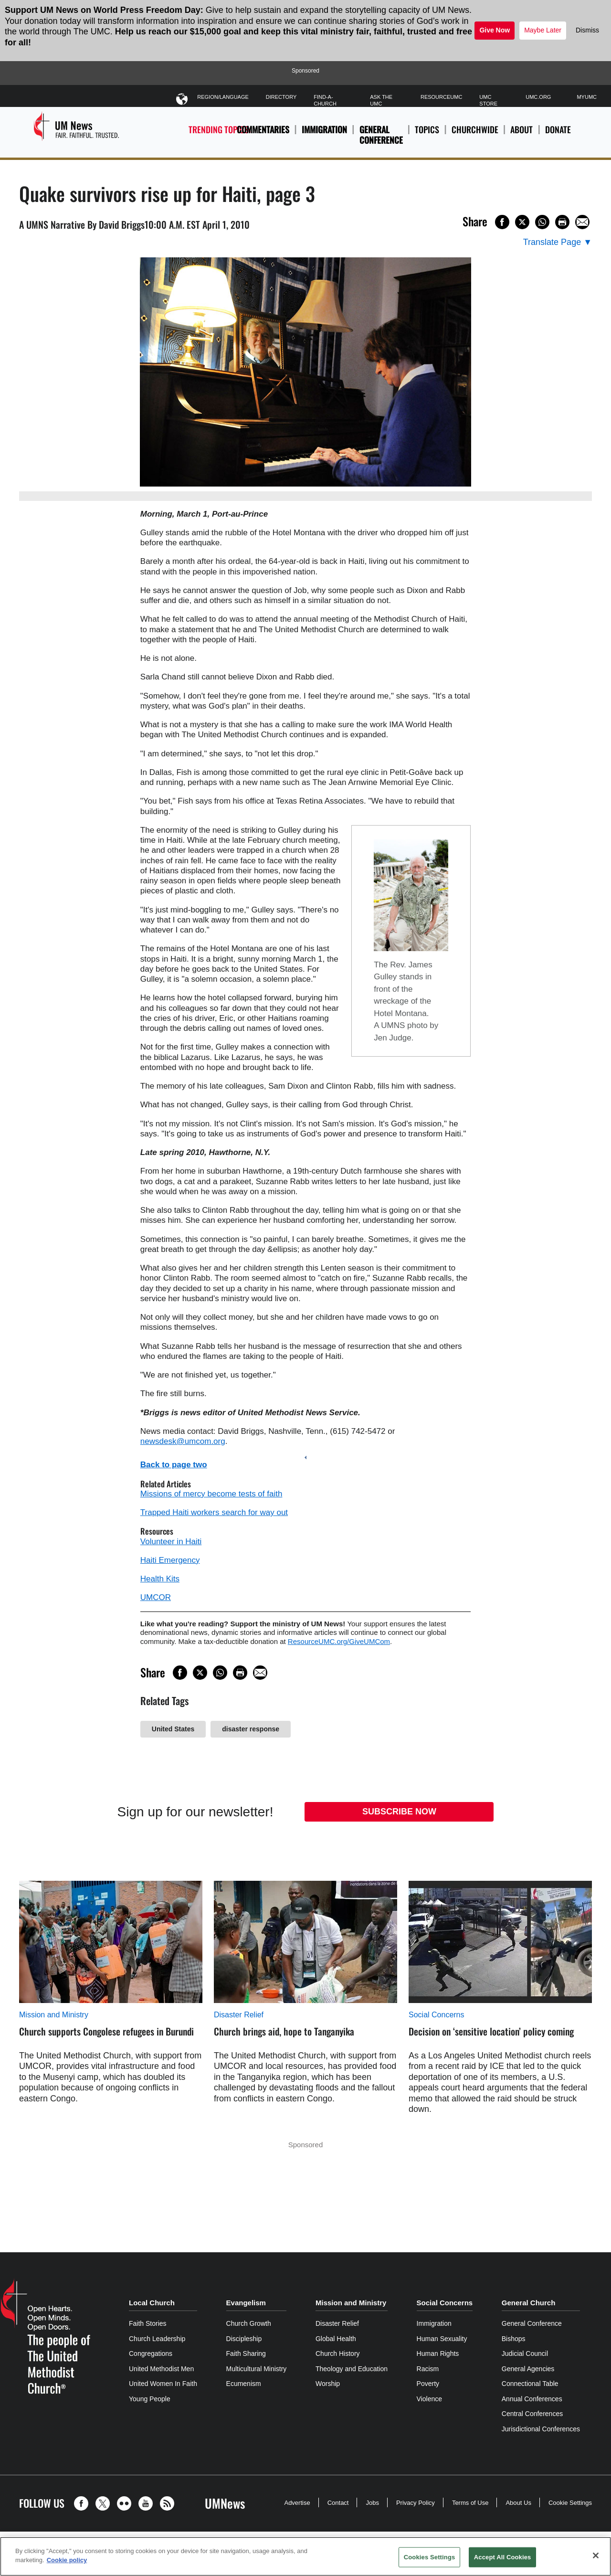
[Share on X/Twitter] (522, 222)
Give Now (494, 30)
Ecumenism (243, 2383)
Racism (428, 2369)
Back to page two (173, 1464)
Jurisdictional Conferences (541, 2429)
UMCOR (155, 1597)
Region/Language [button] (223, 98)
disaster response (250, 1729)
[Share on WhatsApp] (542, 222)
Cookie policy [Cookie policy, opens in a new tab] (67, 2560)
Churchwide (475, 135)
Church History (338, 2353)
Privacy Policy (415, 2502)
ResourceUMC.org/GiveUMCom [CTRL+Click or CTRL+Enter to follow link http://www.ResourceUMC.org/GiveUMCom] (339, 1641)
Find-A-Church (325, 100)
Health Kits (159, 1578)
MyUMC (587, 97)
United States (173, 1729)
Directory (281, 97)
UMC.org (538, 97)
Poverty (428, 2383)
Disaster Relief (238, 2015)
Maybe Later (542, 30)
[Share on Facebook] (502, 222)
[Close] (595, 2555)
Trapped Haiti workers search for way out (214, 1512)
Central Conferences (532, 2413)
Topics (427, 135)
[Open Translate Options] (557, 242)
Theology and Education (352, 2369)
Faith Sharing (246, 2353)
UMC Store (488, 100)
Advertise (297, 2502)
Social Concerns (436, 2015)
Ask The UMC (381, 100)
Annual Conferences (532, 2399)
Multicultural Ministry (256, 2369)
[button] (83, 2503)
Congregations (150, 2353)
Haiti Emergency (170, 1560)
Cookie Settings (570, 2502)
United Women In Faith (163, 2383)
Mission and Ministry (53, 2015)
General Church (529, 2303)
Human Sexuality (442, 2339)
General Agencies (528, 2369)
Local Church (152, 2303)
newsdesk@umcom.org (182, 1441)
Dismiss (587, 30)
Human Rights (438, 2353)
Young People (149, 2399)
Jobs (372, 2502)
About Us (518, 2502)
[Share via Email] (582, 222)
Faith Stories (148, 2323)
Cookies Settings (429, 2557)
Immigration (324, 129)
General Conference (381, 135)
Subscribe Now (399, 1811)
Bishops (514, 2339)
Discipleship (244, 2339)
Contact (338, 2502)
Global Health (336, 2339)
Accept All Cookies (502, 2557)
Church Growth (248, 2323)
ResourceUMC (441, 97)
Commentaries (263, 129)
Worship (328, 2383)
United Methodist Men (161, 2369)
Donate (558, 135)
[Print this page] (562, 222)
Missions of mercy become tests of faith (211, 1493)
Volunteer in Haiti (171, 1541)
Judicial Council (525, 2353)
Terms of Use (470, 2502)
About (521, 135)
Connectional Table (530, 2383)
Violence (429, 2399)
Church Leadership (157, 2339)
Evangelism (246, 2303)
